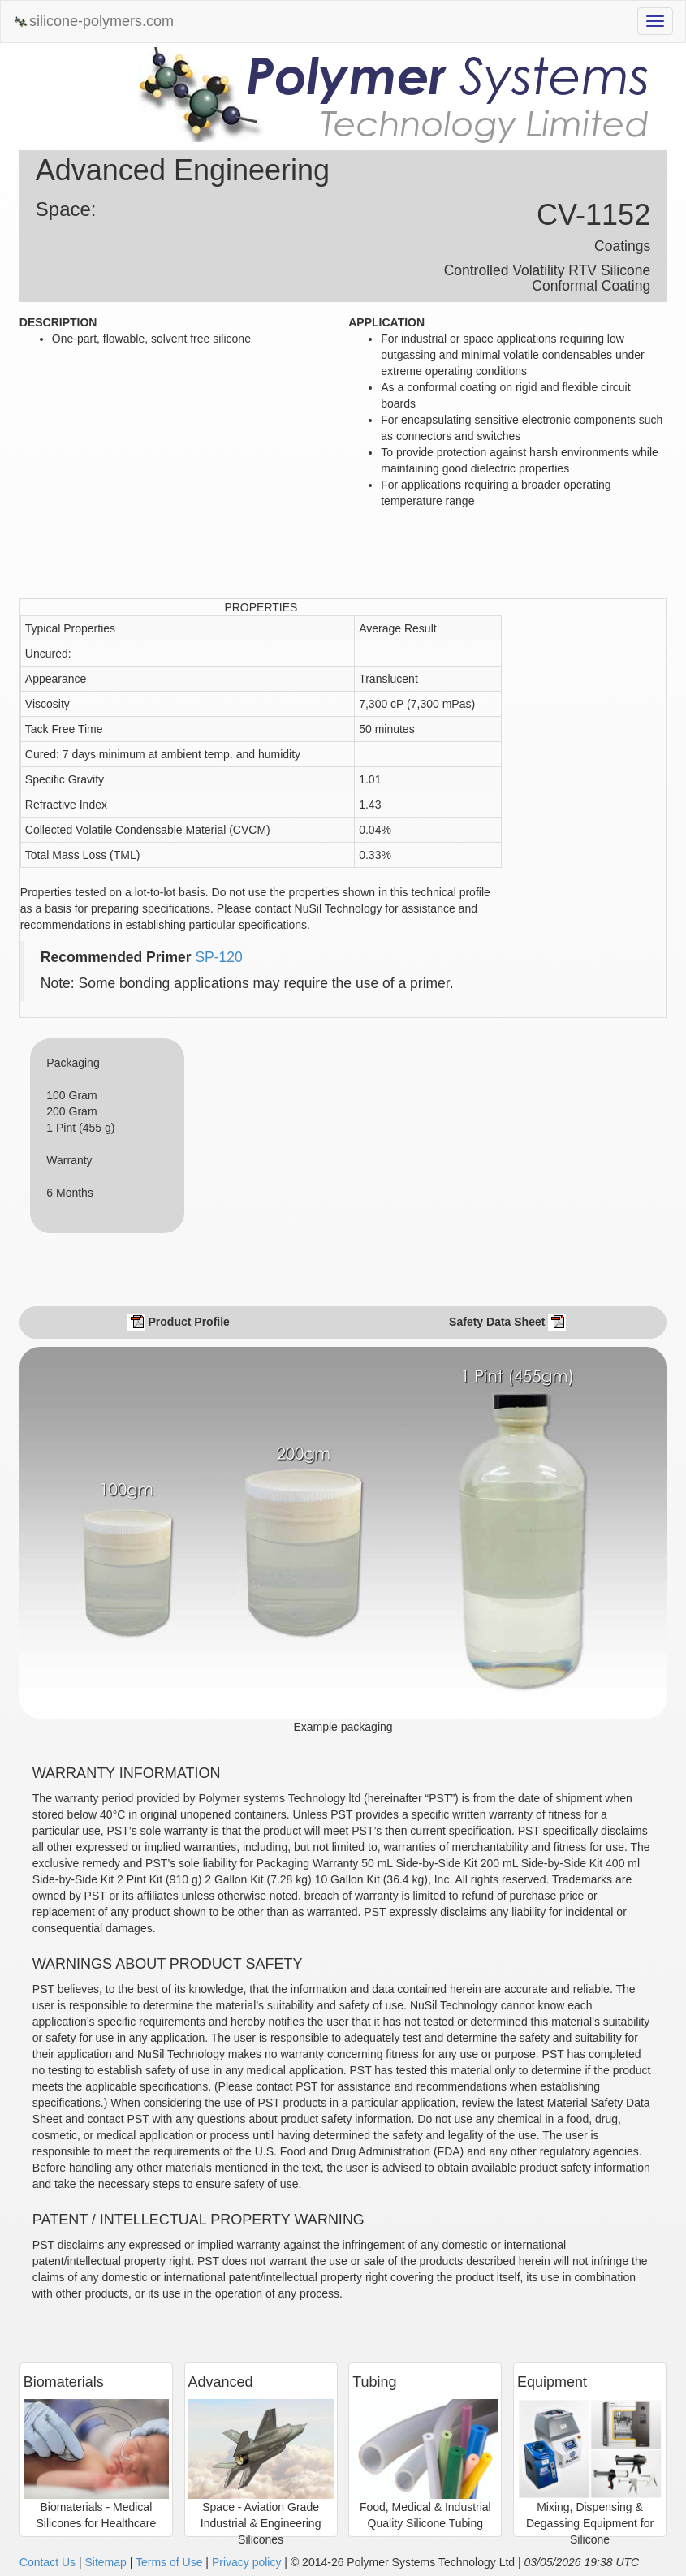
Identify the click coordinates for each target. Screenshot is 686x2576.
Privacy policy (247, 2562)
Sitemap (105, 2562)
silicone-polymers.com (93, 21)
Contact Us (47, 2562)
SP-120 (218, 957)
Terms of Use (169, 2562)
